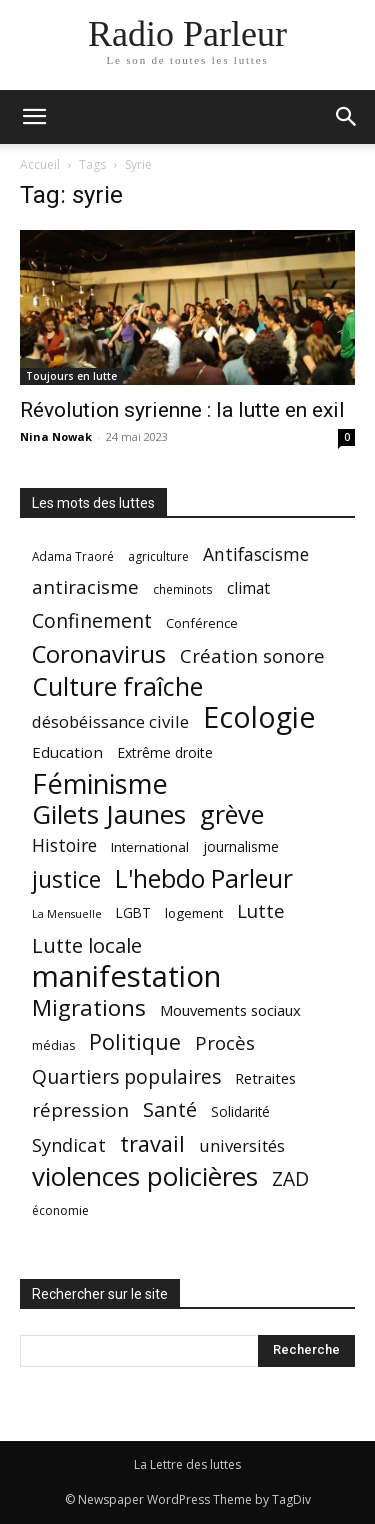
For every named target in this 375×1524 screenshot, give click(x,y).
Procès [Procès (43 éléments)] (225, 1042)
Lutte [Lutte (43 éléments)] (261, 910)
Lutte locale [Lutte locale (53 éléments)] (87, 945)
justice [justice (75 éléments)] (66, 879)
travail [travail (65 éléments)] (152, 1143)
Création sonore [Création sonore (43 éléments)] (252, 655)
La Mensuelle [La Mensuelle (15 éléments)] (67, 914)
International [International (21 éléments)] (150, 847)
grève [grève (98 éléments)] (232, 814)
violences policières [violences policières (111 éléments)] (145, 1176)
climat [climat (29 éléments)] (248, 588)
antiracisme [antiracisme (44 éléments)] (85, 587)
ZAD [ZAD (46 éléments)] (290, 1178)
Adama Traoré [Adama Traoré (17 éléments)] (73, 556)
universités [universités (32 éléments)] (242, 1145)
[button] (34, 117)
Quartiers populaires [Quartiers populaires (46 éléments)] (126, 1076)
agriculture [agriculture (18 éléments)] (158, 556)
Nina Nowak (56, 436)
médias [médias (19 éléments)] (53, 1045)
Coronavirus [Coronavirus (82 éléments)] (99, 654)
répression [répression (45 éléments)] (80, 1110)
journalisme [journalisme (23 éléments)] (241, 846)
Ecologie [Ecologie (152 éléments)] (259, 717)
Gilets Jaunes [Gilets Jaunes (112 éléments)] (109, 814)
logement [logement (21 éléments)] (194, 913)
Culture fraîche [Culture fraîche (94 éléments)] (117, 686)
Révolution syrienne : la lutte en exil (182, 410)
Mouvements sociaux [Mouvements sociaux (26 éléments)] (230, 1010)
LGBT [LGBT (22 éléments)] (133, 913)
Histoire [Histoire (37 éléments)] (64, 845)
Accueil (40, 164)
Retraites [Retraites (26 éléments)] (265, 1078)
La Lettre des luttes (187, 1464)
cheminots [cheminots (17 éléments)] (183, 589)
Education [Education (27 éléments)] (67, 752)
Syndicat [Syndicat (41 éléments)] (69, 1144)
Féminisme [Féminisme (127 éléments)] (100, 783)
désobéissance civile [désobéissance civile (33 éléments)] (110, 721)
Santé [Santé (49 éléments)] (170, 1109)
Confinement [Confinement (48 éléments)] (92, 620)
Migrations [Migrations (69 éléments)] (89, 1007)
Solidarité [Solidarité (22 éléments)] (240, 1112)
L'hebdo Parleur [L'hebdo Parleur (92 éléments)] (204, 878)
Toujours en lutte (71, 376)
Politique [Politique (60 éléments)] (135, 1041)
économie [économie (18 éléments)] (60, 1210)
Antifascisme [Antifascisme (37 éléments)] (256, 554)
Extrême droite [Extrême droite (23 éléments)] (165, 752)
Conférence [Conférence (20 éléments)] (202, 623)
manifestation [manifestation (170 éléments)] (126, 976)
